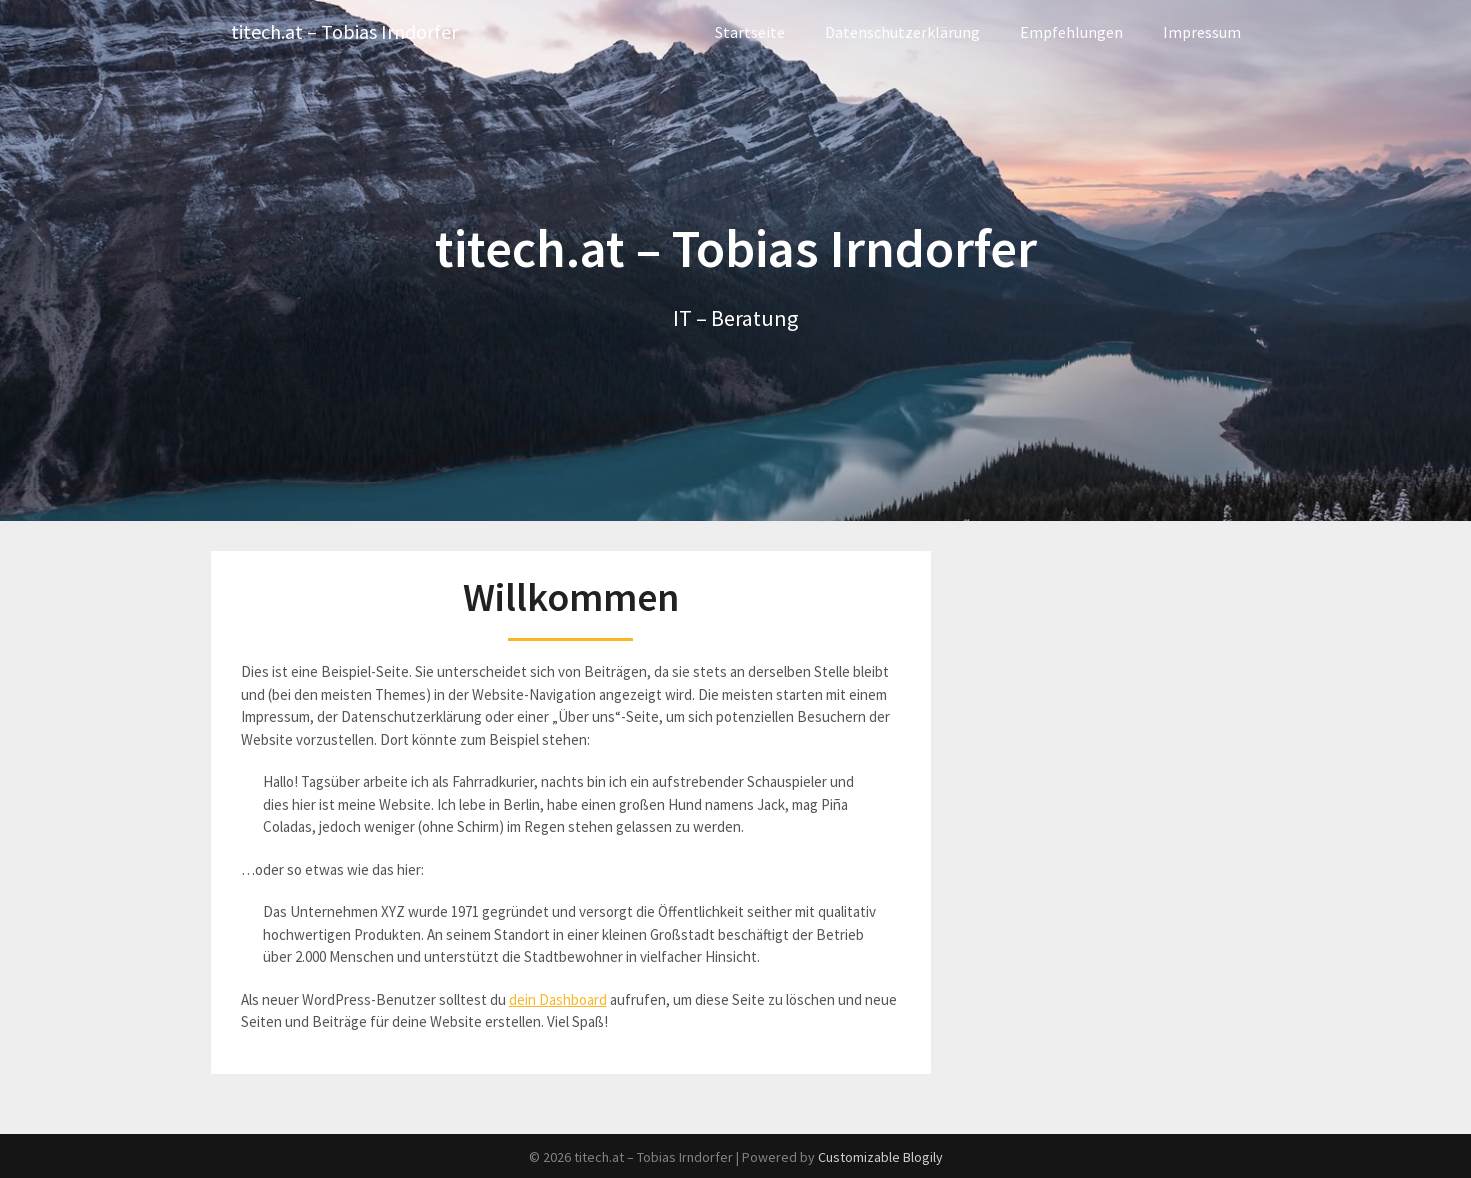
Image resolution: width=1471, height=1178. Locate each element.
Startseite (750, 32)
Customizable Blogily (880, 1157)
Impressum (1202, 32)
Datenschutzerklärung (902, 32)
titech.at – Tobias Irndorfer (344, 32)
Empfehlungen (1071, 32)
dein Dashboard (558, 999)
